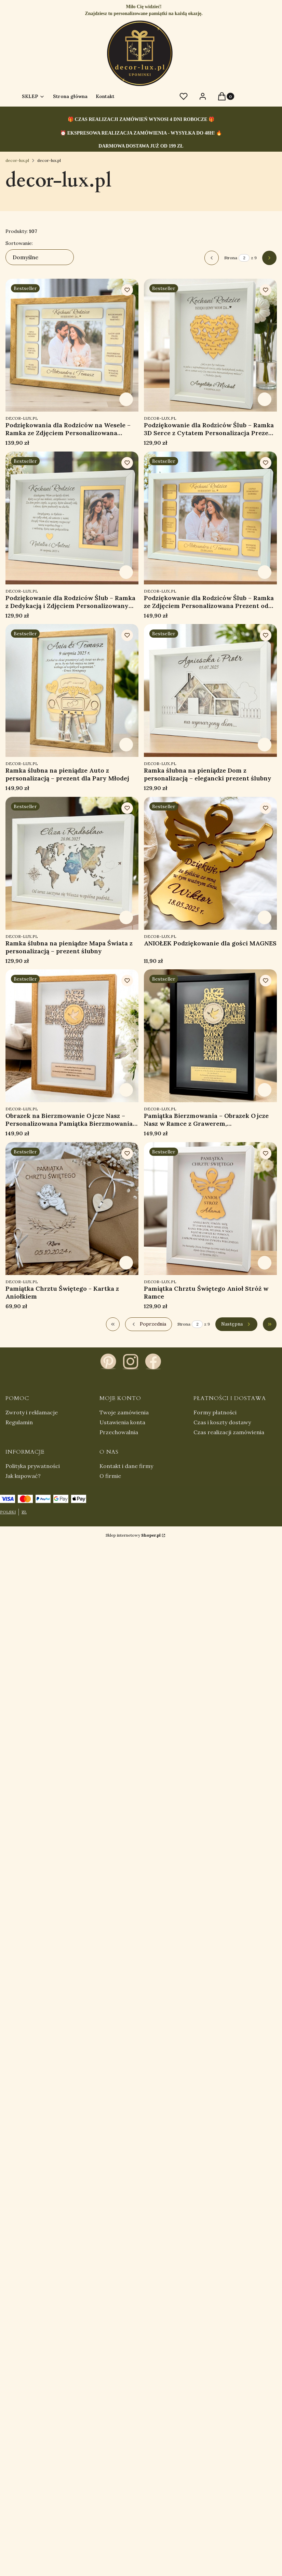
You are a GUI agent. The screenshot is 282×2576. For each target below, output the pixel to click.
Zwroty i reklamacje (31, 1412)
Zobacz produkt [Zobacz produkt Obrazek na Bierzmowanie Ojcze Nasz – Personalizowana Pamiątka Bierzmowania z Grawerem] (126, 1090)
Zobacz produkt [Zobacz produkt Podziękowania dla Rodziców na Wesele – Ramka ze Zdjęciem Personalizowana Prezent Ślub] (126, 399)
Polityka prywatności (32, 1466)
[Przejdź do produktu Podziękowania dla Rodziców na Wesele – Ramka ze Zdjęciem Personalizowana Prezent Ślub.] (71, 345)
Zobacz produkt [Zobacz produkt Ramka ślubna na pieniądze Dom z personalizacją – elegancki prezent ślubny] (264, 744)
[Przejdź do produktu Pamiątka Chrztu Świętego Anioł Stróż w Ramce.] (210, 1208)
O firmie (110, 1475)
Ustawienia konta (122, 1422)
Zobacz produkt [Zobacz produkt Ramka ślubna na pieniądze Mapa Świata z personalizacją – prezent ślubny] (126, 917)
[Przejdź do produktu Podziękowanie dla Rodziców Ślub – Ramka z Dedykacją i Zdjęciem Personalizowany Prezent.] (71, 518)
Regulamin (19, 1422)
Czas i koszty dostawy (222, 1422)
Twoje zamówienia (124, 1412)
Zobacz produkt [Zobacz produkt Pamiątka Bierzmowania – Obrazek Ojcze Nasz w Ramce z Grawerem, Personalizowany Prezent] (264, 1090)
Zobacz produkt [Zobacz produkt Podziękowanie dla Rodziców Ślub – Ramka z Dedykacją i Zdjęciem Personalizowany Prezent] (126, 572)
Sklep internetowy (133, 1535)
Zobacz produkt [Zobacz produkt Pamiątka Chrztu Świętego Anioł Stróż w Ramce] (264, 1262)
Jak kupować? (23, 1475)
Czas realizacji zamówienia (228, 1432)
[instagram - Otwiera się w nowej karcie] (130, 1361)
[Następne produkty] (236, 1324)
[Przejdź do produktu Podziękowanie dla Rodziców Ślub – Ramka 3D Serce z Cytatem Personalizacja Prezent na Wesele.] (210, 345)
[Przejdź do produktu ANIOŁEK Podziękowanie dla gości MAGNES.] (210, 863)
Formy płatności (215, 1412)
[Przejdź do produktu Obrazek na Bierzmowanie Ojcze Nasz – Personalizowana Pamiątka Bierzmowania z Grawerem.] (71, 1035)
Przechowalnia (118, 1432)
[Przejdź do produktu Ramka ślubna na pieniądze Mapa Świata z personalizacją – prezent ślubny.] (71, 863)
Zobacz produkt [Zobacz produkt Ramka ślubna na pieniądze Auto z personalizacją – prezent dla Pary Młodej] (126, 744)
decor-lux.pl (17, 160)
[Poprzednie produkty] (148, 1324)
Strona (230, 257)
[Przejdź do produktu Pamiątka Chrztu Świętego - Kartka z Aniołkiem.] (71, 1208)
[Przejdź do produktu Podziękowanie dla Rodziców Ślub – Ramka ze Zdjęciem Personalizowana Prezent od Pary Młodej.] (210, 518)
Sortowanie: (19, 243)
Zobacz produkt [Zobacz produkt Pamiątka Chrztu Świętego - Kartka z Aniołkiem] (126, 1262)
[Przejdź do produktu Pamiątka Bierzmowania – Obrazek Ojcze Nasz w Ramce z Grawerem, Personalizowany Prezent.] (210, 1035)
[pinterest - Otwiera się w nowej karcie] (108, 1361)
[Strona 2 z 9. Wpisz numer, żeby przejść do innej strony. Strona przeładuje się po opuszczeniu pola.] (244, 258)
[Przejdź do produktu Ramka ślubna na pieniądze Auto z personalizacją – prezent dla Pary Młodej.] (71, 690)
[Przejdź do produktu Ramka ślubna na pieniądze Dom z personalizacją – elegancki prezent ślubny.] (210, 690)
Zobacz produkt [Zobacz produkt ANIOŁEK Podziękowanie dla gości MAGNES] (264, 917)
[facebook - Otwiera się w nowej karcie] (153, 1361)
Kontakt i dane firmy (126, 1466)
